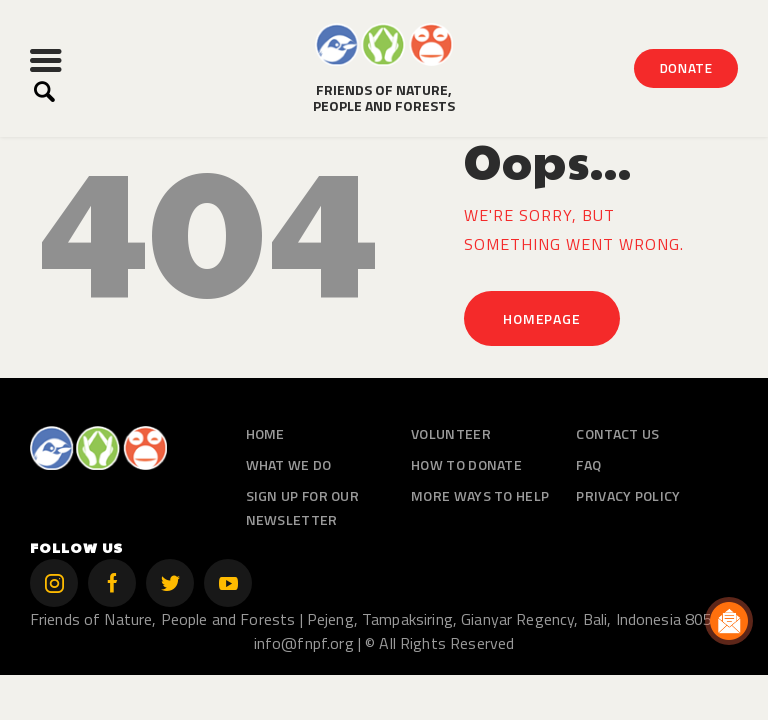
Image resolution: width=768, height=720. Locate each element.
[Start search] (44, 92)
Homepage (541, 318)
